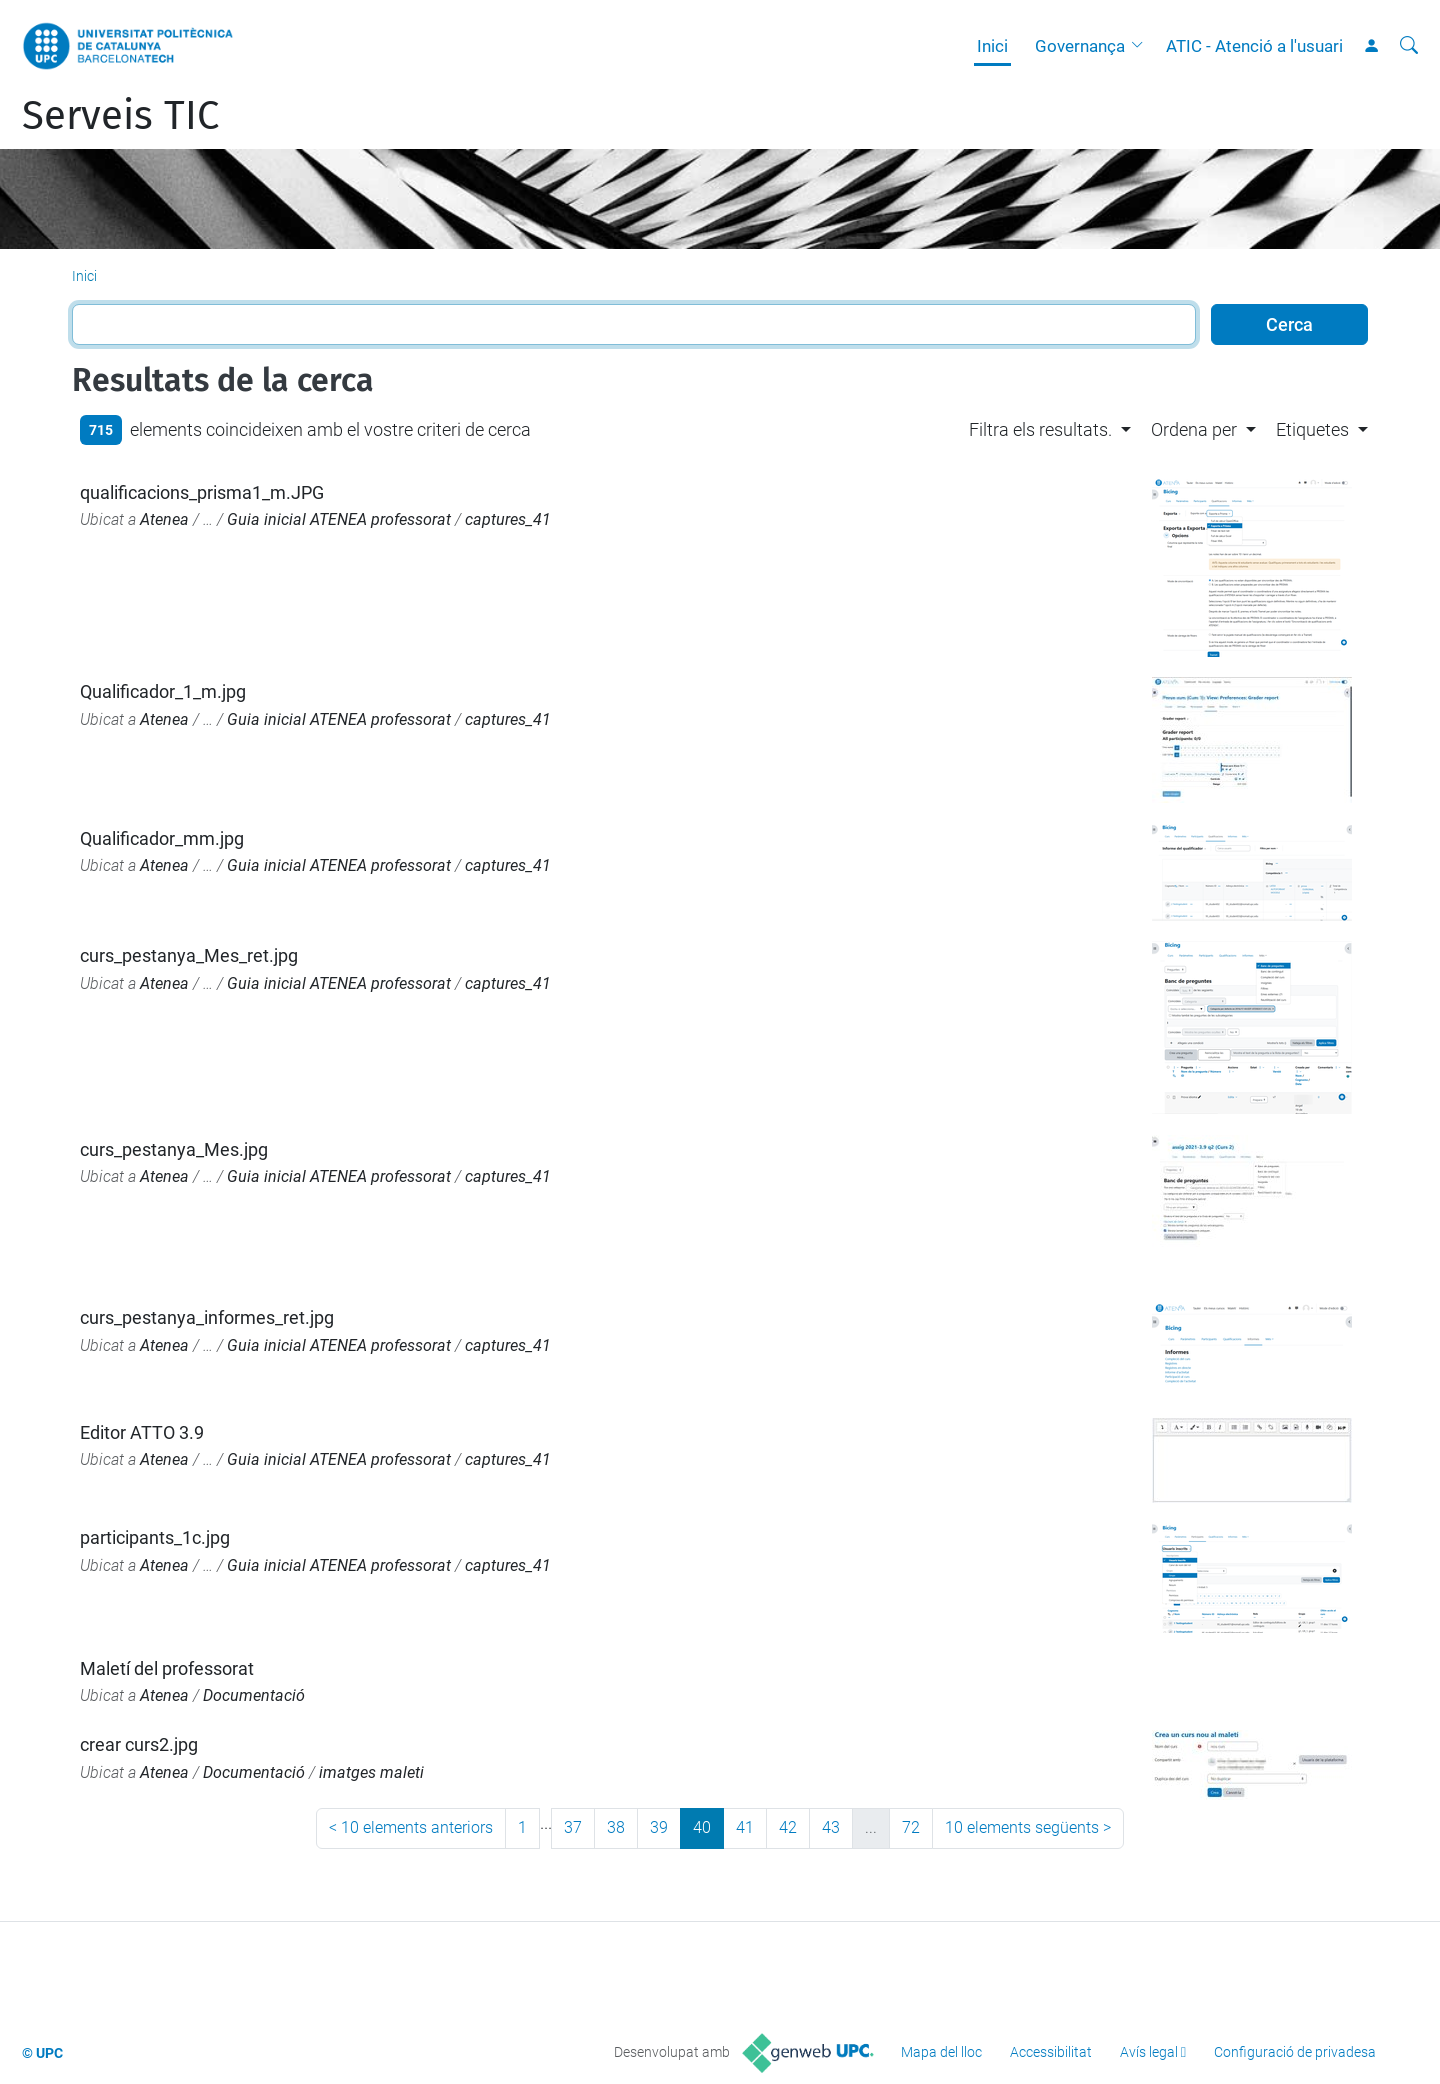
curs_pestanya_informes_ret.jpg (207, 1317)
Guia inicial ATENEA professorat (339, 519)
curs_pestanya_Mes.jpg (174, 1149)
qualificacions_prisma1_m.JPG (202, 492)
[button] (1142, 46)
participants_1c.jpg (155, 1537)
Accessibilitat (1051, 2052)
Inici (992, 46)
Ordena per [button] (1194, 429)
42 (788, 1827)
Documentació (254, 1695)
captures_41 (508, 519)
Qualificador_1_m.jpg (163, 691)
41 (745, 1827)
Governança (1080, 46)
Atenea (164, 519)
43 (831, 1827)
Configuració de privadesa (1295, 2052)
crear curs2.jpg (139, 1744)
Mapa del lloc (941, 2052)
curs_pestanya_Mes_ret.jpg (189, 955)
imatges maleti (371, 1772)
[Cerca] (1409, 46)
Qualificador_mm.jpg (162, 838)
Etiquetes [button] (1312, 429)
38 (616, 1827)
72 (911, 1827)
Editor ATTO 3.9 (142, 1432)
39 (659, 1827)
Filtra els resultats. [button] (1040, 429)
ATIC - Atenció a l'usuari (1254, 46)
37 (573, 1827)
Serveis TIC (120, 116)
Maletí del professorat (167, 1668)
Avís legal (1149, 2052)
